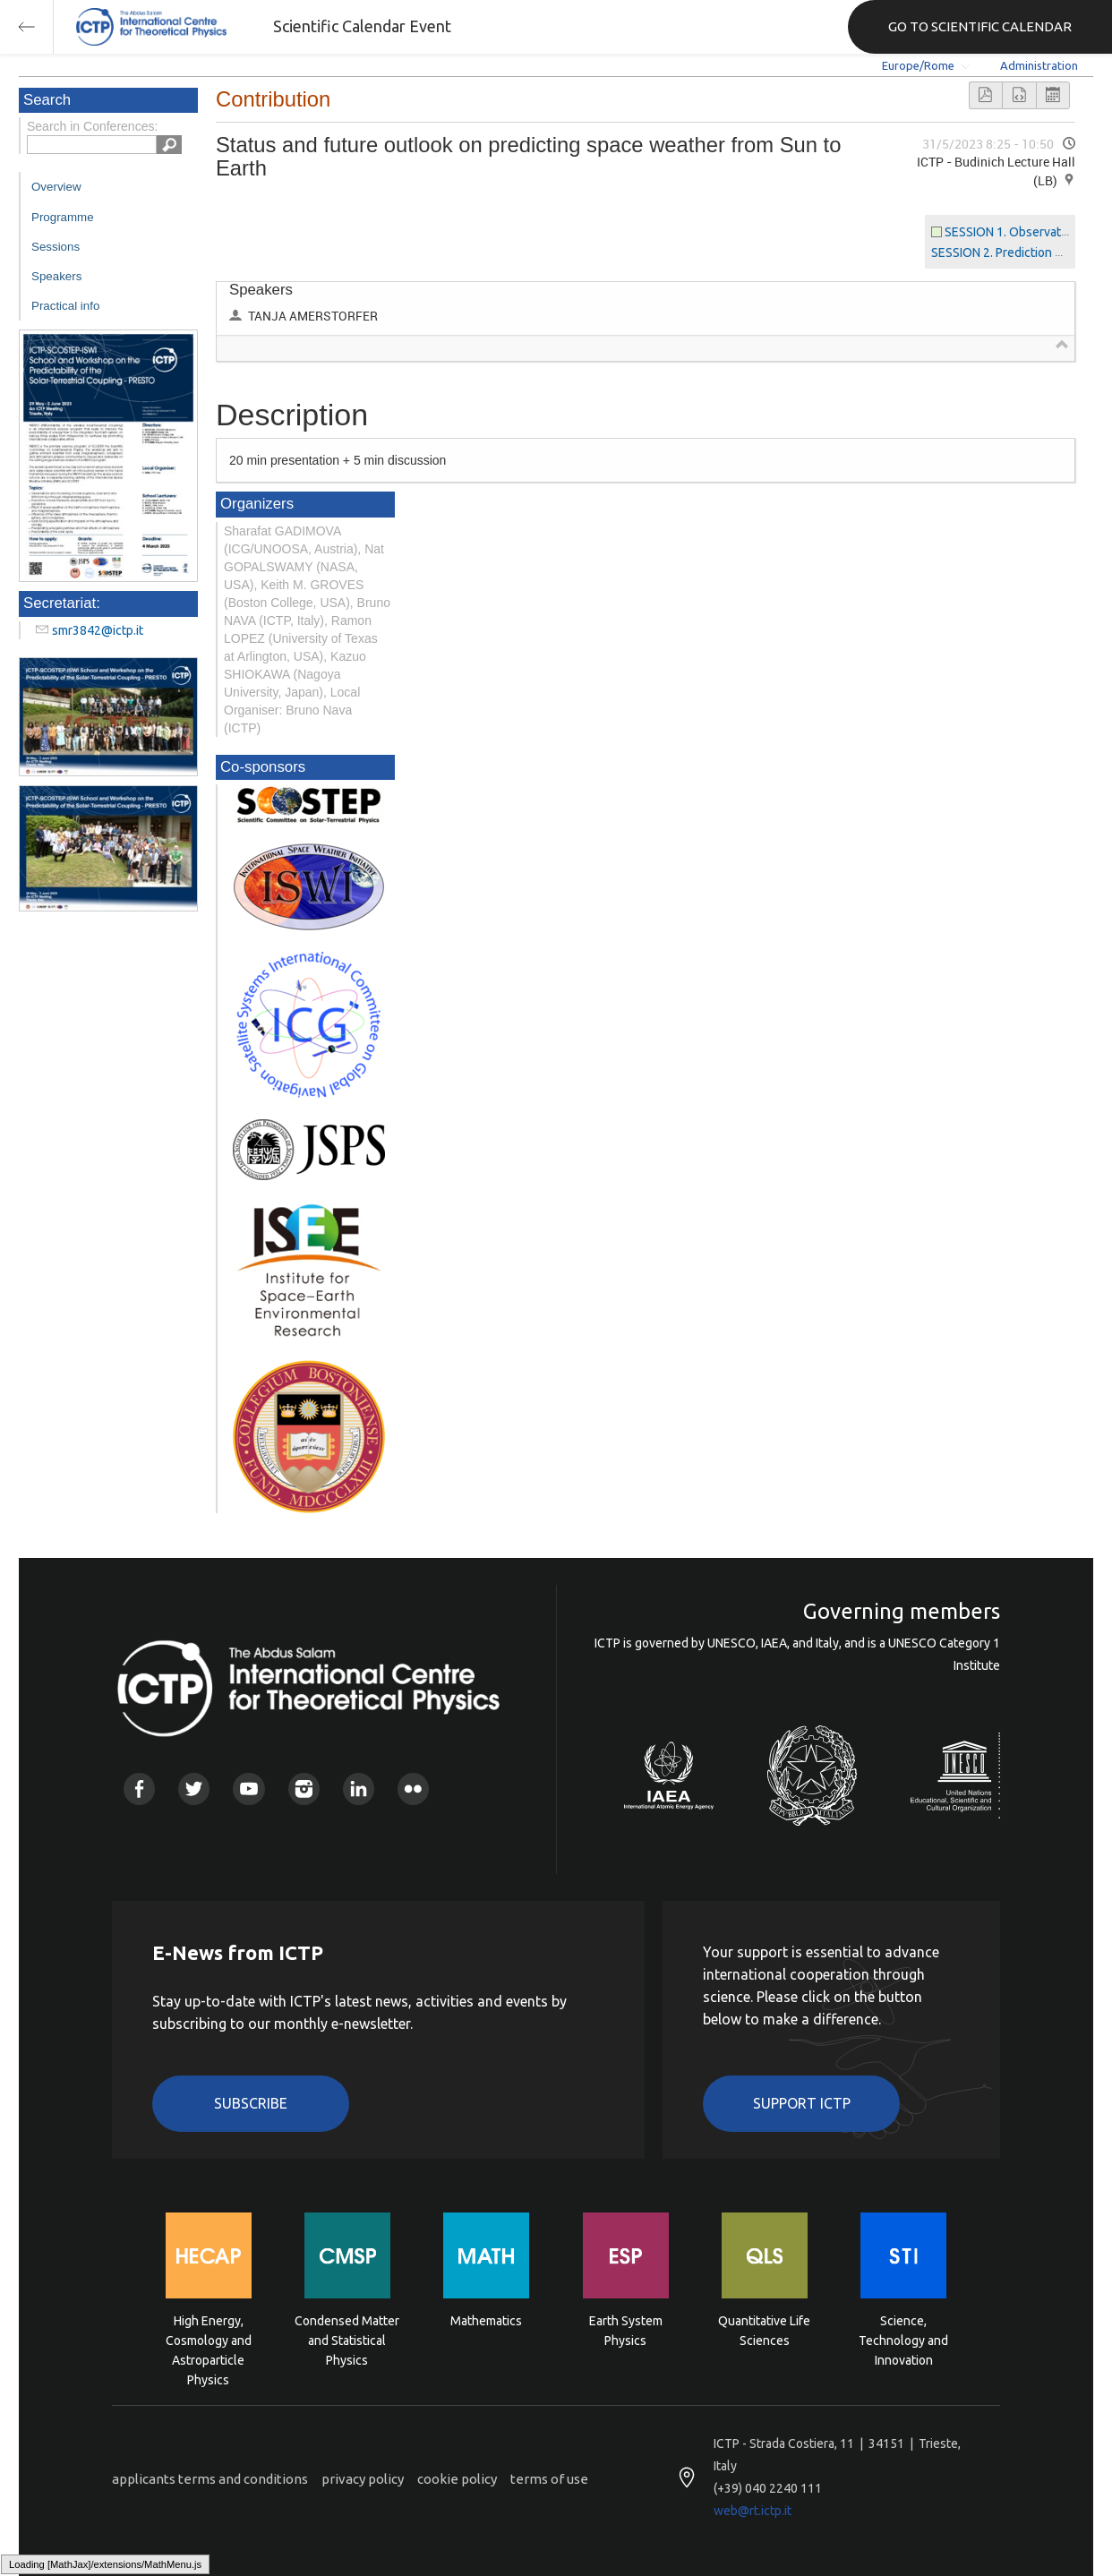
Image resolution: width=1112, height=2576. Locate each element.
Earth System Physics (626, 2331)
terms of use (549, 2478)
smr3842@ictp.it (97, 630)
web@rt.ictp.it (752, 2510)
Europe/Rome (918, 65)
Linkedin (358, 1788)
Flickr (413, 1788)
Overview (56, 186)
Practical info (65, 305)
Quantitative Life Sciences (764, 2331)
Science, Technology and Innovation (903, 2339)
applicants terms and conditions (210, 2478)
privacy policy (362, 2478)
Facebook (139, 1788)
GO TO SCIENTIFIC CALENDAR (980, 26)
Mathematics (486, 2321)
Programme (62, 217)
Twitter (194, 1788)
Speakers (56, 276)
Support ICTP (802, 2103)
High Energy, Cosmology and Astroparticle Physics (209, 2339)
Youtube (248, 1788)
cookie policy (457, 2478)
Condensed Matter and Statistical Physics (347, 2339)
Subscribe (250, 2103)
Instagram (304, 1788)
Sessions (55, 246)
